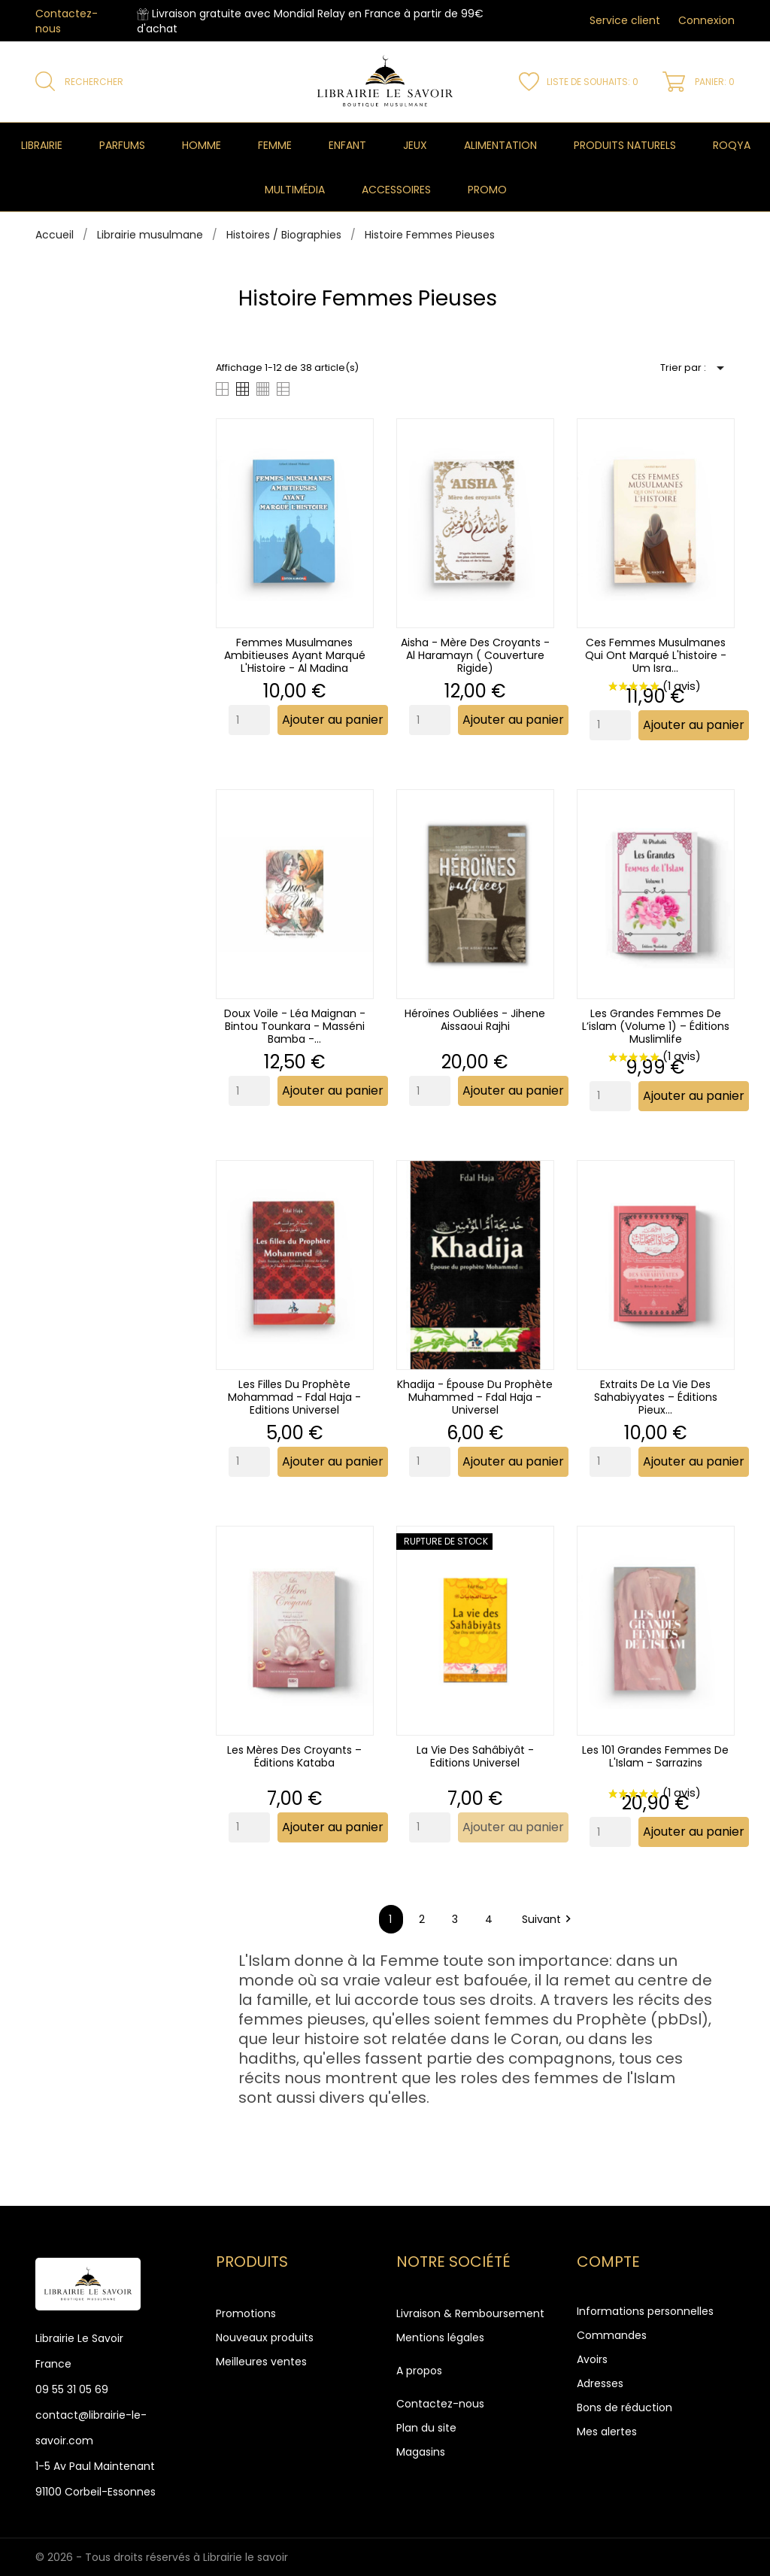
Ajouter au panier (332, 719)
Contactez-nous (440, 2403)
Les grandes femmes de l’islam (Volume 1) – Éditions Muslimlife (655, 1026)
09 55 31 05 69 (71, 2389)
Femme (275, 145)
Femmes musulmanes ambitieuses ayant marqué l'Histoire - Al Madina (294, 655)
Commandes (612, 2335)
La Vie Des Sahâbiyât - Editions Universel (475, 1756)
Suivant (548, 1919)
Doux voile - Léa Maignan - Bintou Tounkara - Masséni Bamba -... (294, 1026)
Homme (201, 145)
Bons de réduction (624, 2407)
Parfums (122, 145)
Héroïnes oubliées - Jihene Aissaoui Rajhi (475, 1020)
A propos (419, 2370)
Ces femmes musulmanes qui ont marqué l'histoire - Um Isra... (655, 655)
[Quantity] (249, 720)
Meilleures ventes (261, 2361)
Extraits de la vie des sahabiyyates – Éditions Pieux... (655, 1397)
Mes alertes (607, 2431)
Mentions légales (440, 2337)
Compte (608, 2261)
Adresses (600, 2383)
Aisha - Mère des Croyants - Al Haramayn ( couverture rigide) (475, 655)
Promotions (246, 2313)
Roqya (731, 145)
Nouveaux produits (265, 2337)
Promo (487, 189)
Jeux (415, 145)
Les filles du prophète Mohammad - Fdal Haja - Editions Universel (294, 1397)
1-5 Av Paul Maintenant (95, 2466)
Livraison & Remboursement (470, 2313)
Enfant (347, 145)
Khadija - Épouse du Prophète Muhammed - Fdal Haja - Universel (475, 1397)
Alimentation (500, 145)
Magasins (420, 2451)
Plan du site (426, 2427)
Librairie (41, 145)
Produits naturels (625, 145)
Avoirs (592, 2359)
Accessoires (396, 189)
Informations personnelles (645, 2311)
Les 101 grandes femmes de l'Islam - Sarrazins (655, 1756)
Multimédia (295, 189)
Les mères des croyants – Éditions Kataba (294, 1756)
